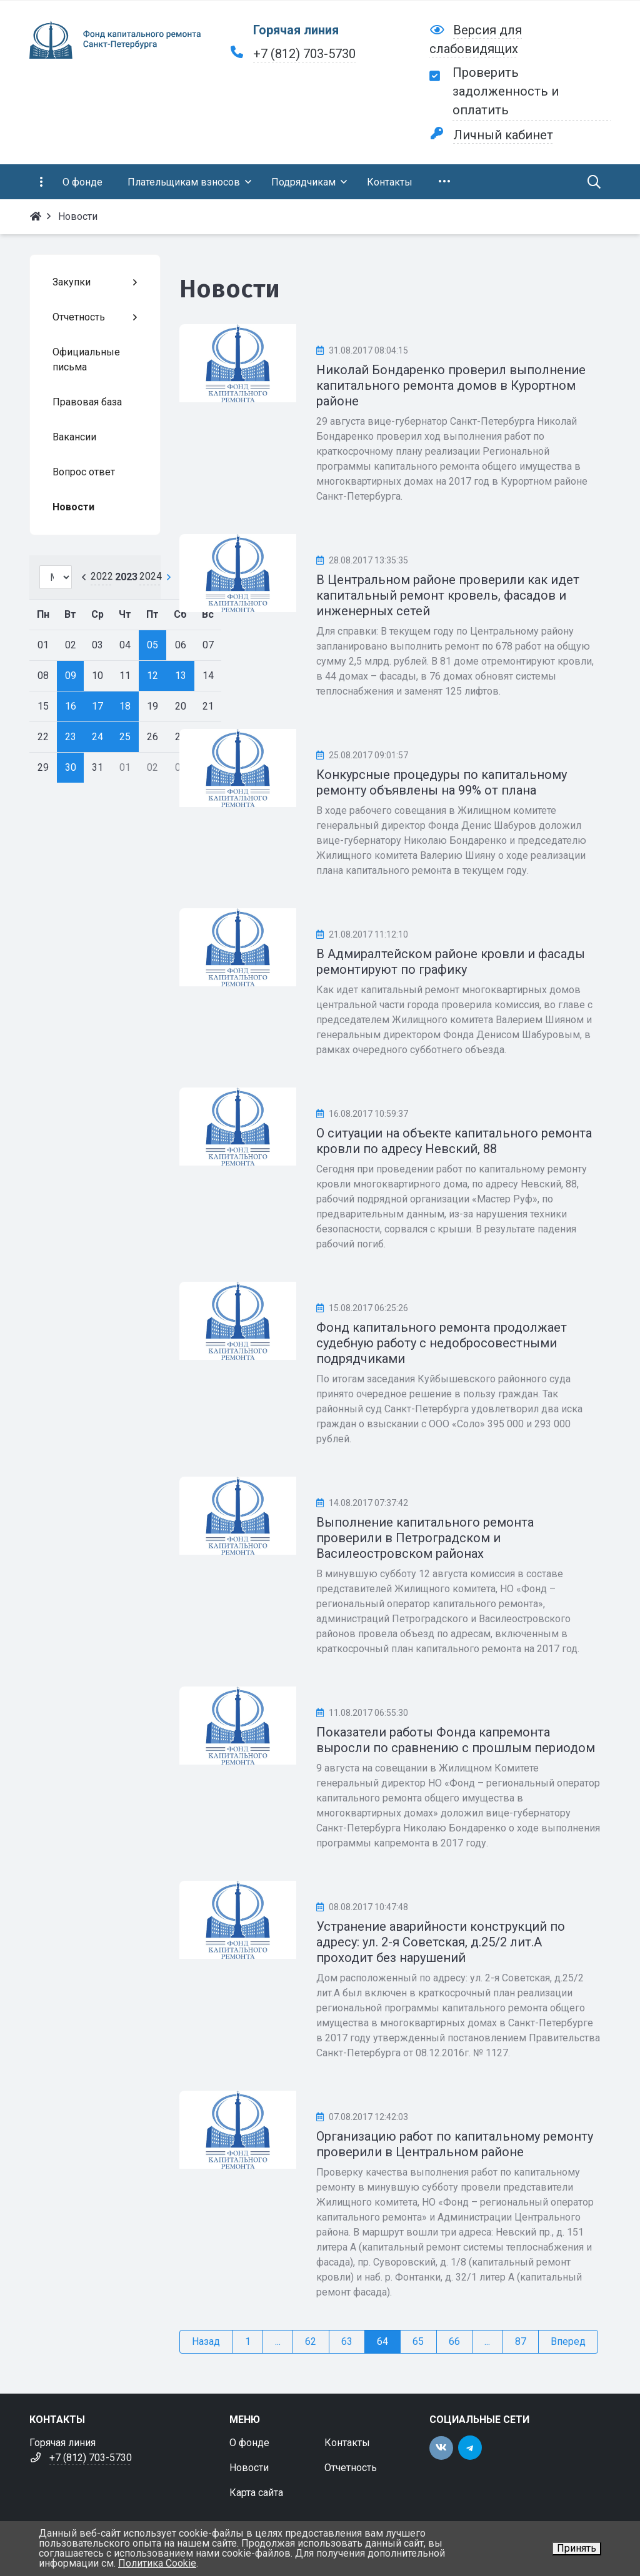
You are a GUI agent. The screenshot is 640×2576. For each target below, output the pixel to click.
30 (70, 767)
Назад (206, 2341)
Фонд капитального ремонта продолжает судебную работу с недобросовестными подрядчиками (441, 1343)
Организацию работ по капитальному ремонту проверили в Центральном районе (454, 2144)
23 (70, 737)
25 (125, 737)
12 (152, 675)
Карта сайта (256, 2493)
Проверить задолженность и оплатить (505, 91)
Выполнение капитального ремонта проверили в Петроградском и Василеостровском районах (425, 1538)
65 (418, 2341)
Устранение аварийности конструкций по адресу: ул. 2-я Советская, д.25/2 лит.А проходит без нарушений (440, 1942)
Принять (576, 2548)
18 (125, 706)
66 (454, 2341)
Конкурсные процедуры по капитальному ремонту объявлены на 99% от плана (441, 782)
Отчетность (350, 2468)
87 (520, 2341)
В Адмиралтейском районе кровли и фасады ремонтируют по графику (450, 961)
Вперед (568, 2341)
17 (97, 706)
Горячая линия (296, 29)
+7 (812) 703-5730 (304, 53)
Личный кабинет (503, 134)
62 (310, 2341)
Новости (249, 2468)
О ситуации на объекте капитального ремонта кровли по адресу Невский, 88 (454, 1141)
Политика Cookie (157, 2563)
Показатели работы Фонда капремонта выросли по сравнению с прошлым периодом (455, 1740)
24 (97, 737)
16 (70, 706)
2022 (102, 576)
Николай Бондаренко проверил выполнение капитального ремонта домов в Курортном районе (451, 385)
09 (70, 675)
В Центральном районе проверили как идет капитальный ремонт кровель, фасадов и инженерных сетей (447, 595)
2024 (150, 576)
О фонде (249, 2443)
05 (152, 645)
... (278, 2341)
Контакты (347, 2443)
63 (346, 2341)
